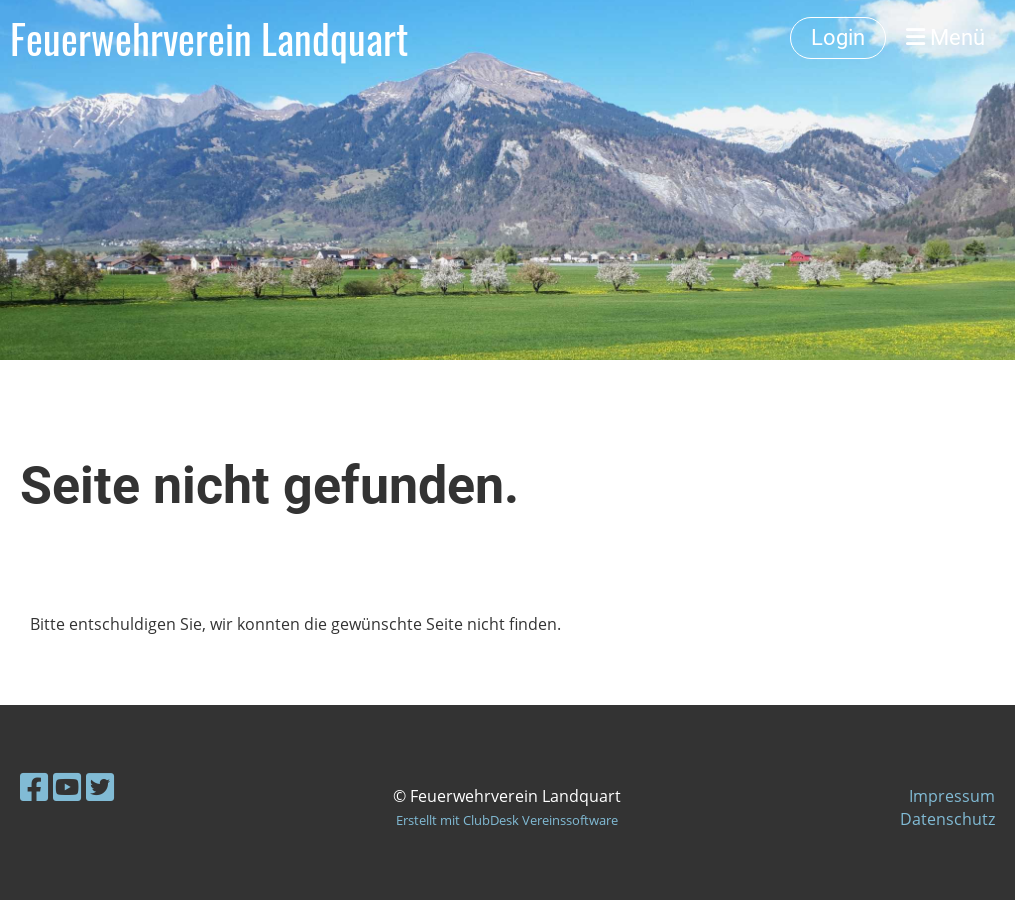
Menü (945, 37)
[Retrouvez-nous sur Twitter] (100, 786)
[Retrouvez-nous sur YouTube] (67, 786)
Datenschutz (947, 819)
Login (838, 37)
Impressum (952, 796)
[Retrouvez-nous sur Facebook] (34, 786)
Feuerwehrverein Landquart (209, 38)
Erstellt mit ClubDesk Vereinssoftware (507, 820)
